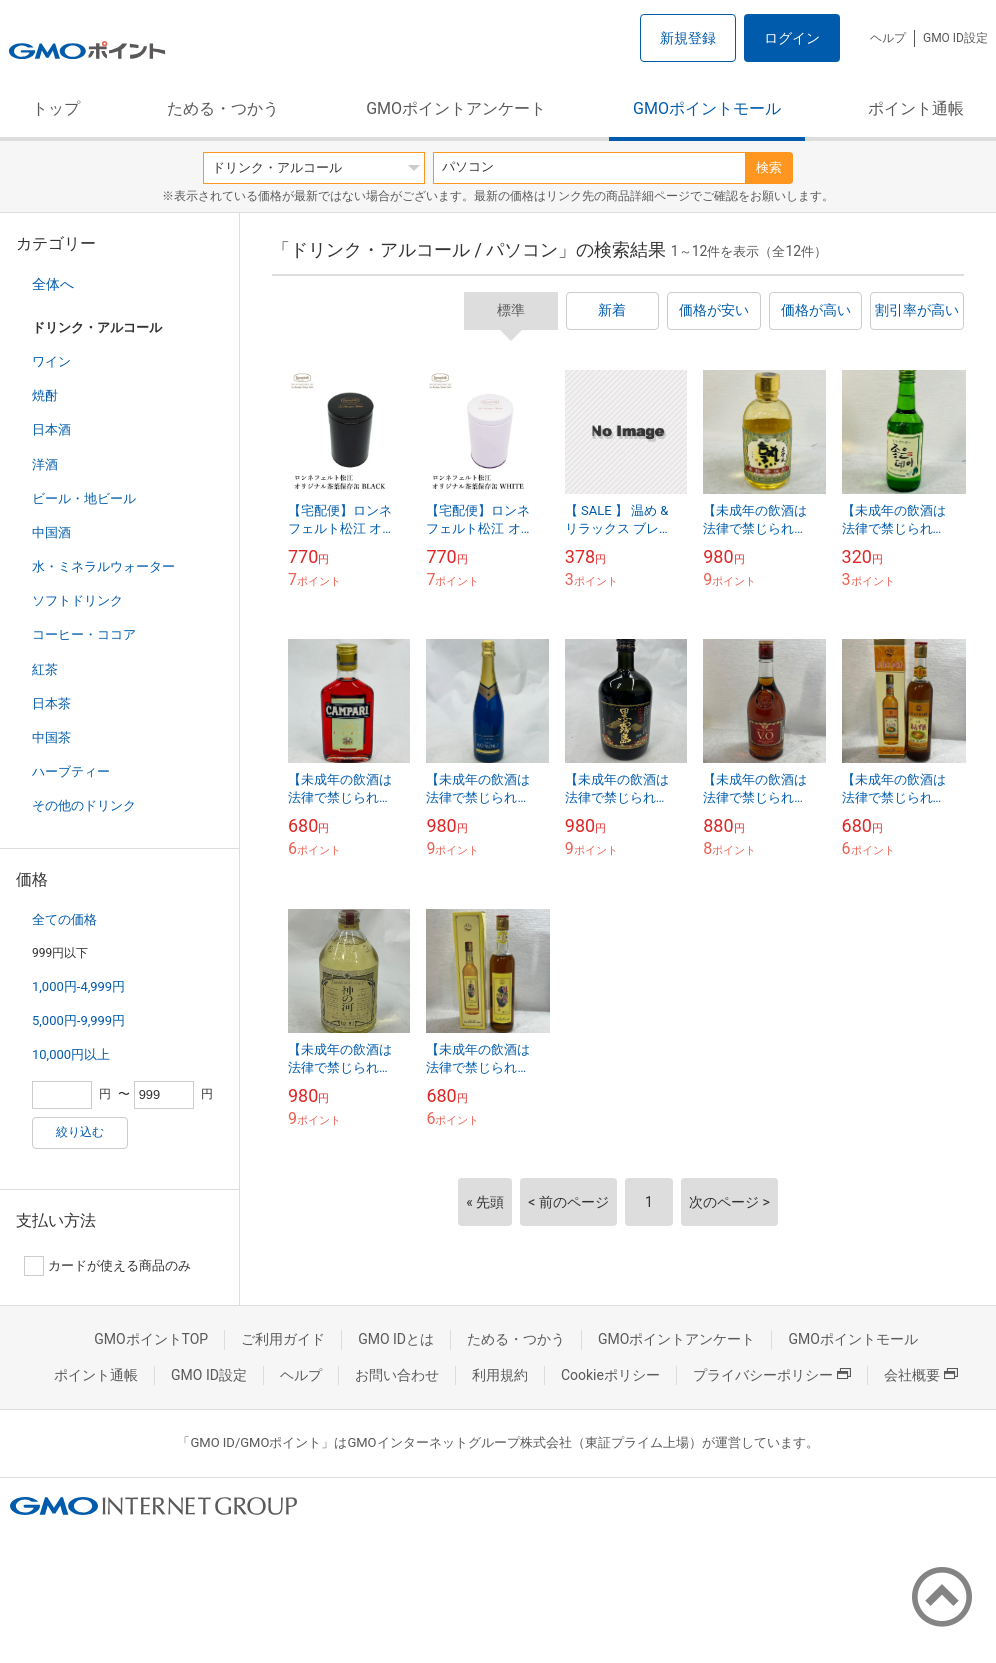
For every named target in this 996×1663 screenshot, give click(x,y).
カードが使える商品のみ (107, 1266)
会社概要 (921, 1375)
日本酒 (51, 429)
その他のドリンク (84, 805)
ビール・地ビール (84, 498)
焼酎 (45, 395)
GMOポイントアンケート (456, 108)
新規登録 (688, 38)
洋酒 (45, 464)
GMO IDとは (396, 1339)
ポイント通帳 (916, 108)
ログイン (792, 38)
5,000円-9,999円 (78, 1020)
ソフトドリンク (77, 600)
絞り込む (80, 1132)
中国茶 (51, 737)
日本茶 (51, 703)
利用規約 (500, 1375)
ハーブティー (71, 771)
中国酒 (51, 532)
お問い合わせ (397, 1375)
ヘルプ (888, 38)
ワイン (51, 361)
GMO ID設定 (955, 38)
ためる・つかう (223, 108)
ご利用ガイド (283, 1339)
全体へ (53, 284)
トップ (56, 108)
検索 (769, 167)
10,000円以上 (71, 1054)
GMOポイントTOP (151, 1339)
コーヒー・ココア (84, 634)
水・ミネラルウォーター (103, 566)
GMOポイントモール (707, 108)
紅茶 (45, 669)
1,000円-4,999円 (78, 986)
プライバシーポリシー (772, 1375)
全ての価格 (64, 919)
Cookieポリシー (610, 1375)
